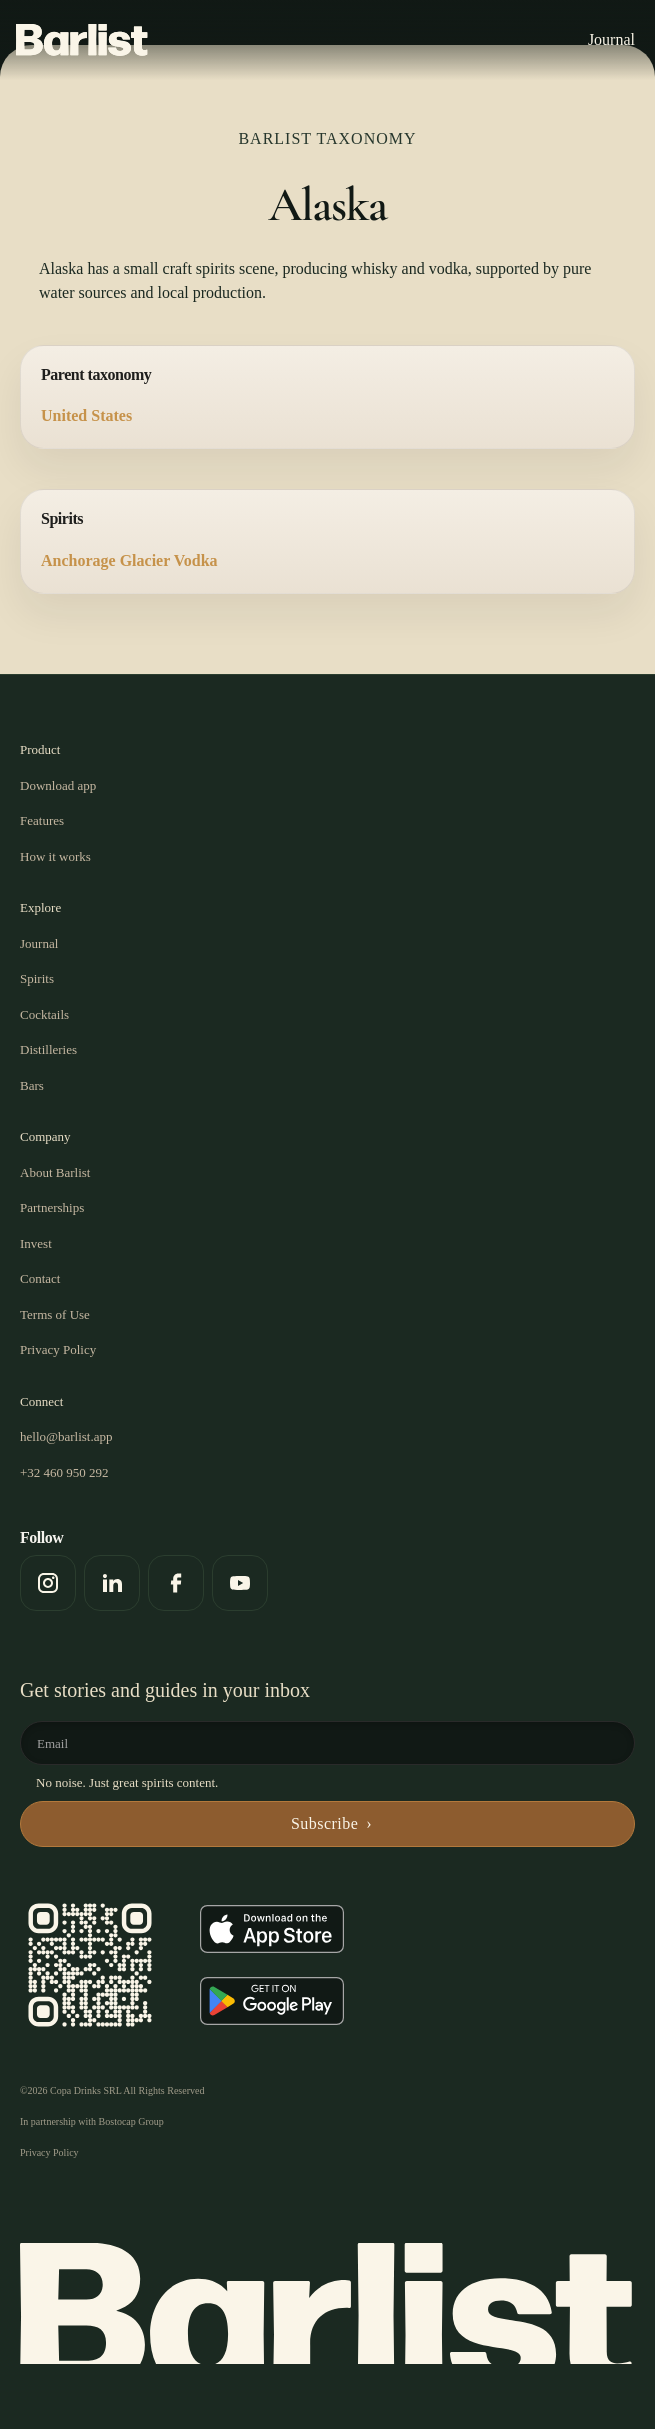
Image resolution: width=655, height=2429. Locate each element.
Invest (36, 1243)
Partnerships (52, 1207)
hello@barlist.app (66, 1436)
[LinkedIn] (112, 1583)
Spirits (37, 978)
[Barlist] (82, 40)
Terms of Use (55, 1314)
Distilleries (48, 1049)
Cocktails (44, 1014)
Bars (32, 1085)
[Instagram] (48, 1583)
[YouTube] (240, 1583)
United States (86, 415)
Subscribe (324, 1823)
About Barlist (55, 1172)
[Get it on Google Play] (272, 2001)
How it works (55, 856)
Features (42, 820)
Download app (58, 785)
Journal (611, 39)
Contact (40, 1278)
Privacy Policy (58, 1349)
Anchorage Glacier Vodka (129, 560)
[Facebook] (176, 1583)
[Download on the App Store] (272, 1929)
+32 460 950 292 (64, 1472)
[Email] (333, 1743)
